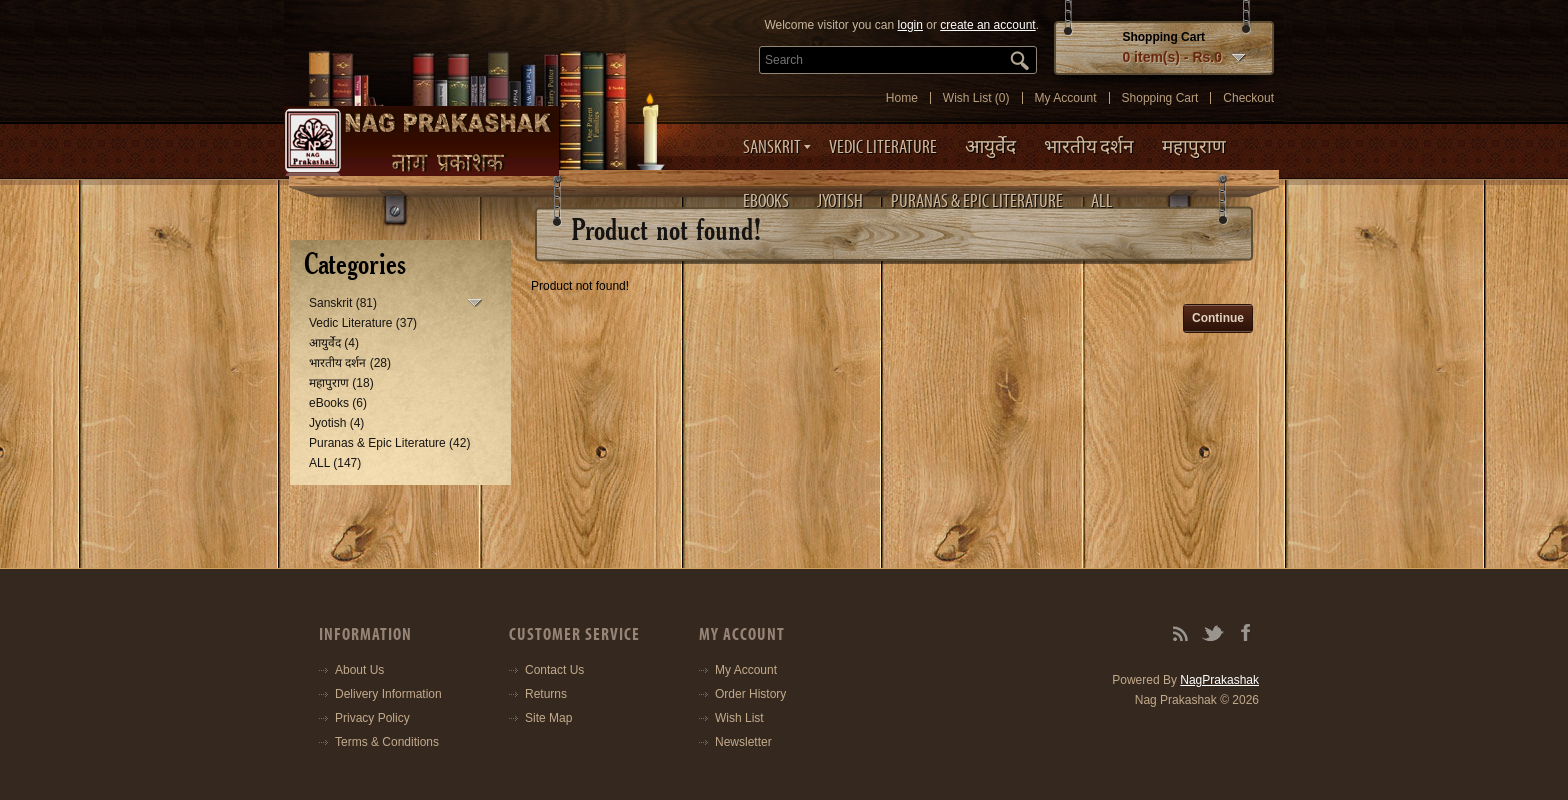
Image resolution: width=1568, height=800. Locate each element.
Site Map (548, 718)
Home (902, 98)
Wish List (739, 718)
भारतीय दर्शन (1089, 147)
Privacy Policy (372, 718)
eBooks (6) (338, 403)
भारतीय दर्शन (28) (350, 363)
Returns (546, 694)
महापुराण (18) (341, 383)
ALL (1102, 201)
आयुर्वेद (990, 147)
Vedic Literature (883, 147)
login (910, 25)
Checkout (1248, 98)
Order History (750, 694)
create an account (987, 25)
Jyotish (840, 201)
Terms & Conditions (387, 742)
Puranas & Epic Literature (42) (389, 443)
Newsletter (743, 742)
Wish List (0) (976, 98)
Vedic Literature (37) (363, 323)
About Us (359, 670)
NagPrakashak (1219, 680)
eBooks (766, 201)
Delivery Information (388, 694)
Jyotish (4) (336, 423)
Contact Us (554, 670)
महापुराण (1194, 147)
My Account (1066, 98)
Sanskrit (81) (343, 303)
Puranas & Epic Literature (977, 201)
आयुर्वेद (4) (334, 343)
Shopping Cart (1160, 98)
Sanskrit (772, 147)
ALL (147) (335, 463)
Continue (1218, 318)
